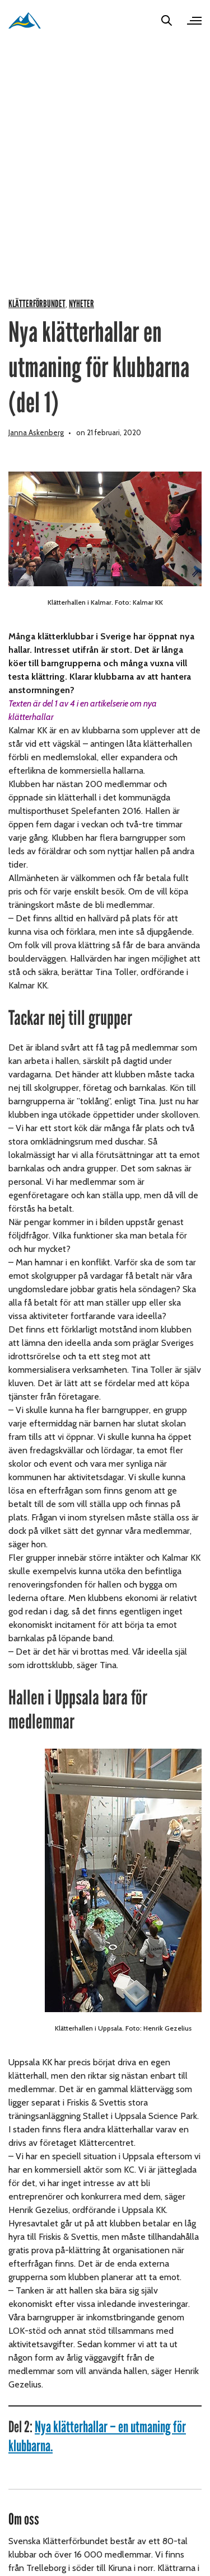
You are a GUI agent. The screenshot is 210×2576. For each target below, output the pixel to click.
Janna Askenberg (36, 432)
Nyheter (81, 304)
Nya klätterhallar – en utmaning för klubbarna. (97, 2436)
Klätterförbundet (37, 304)
